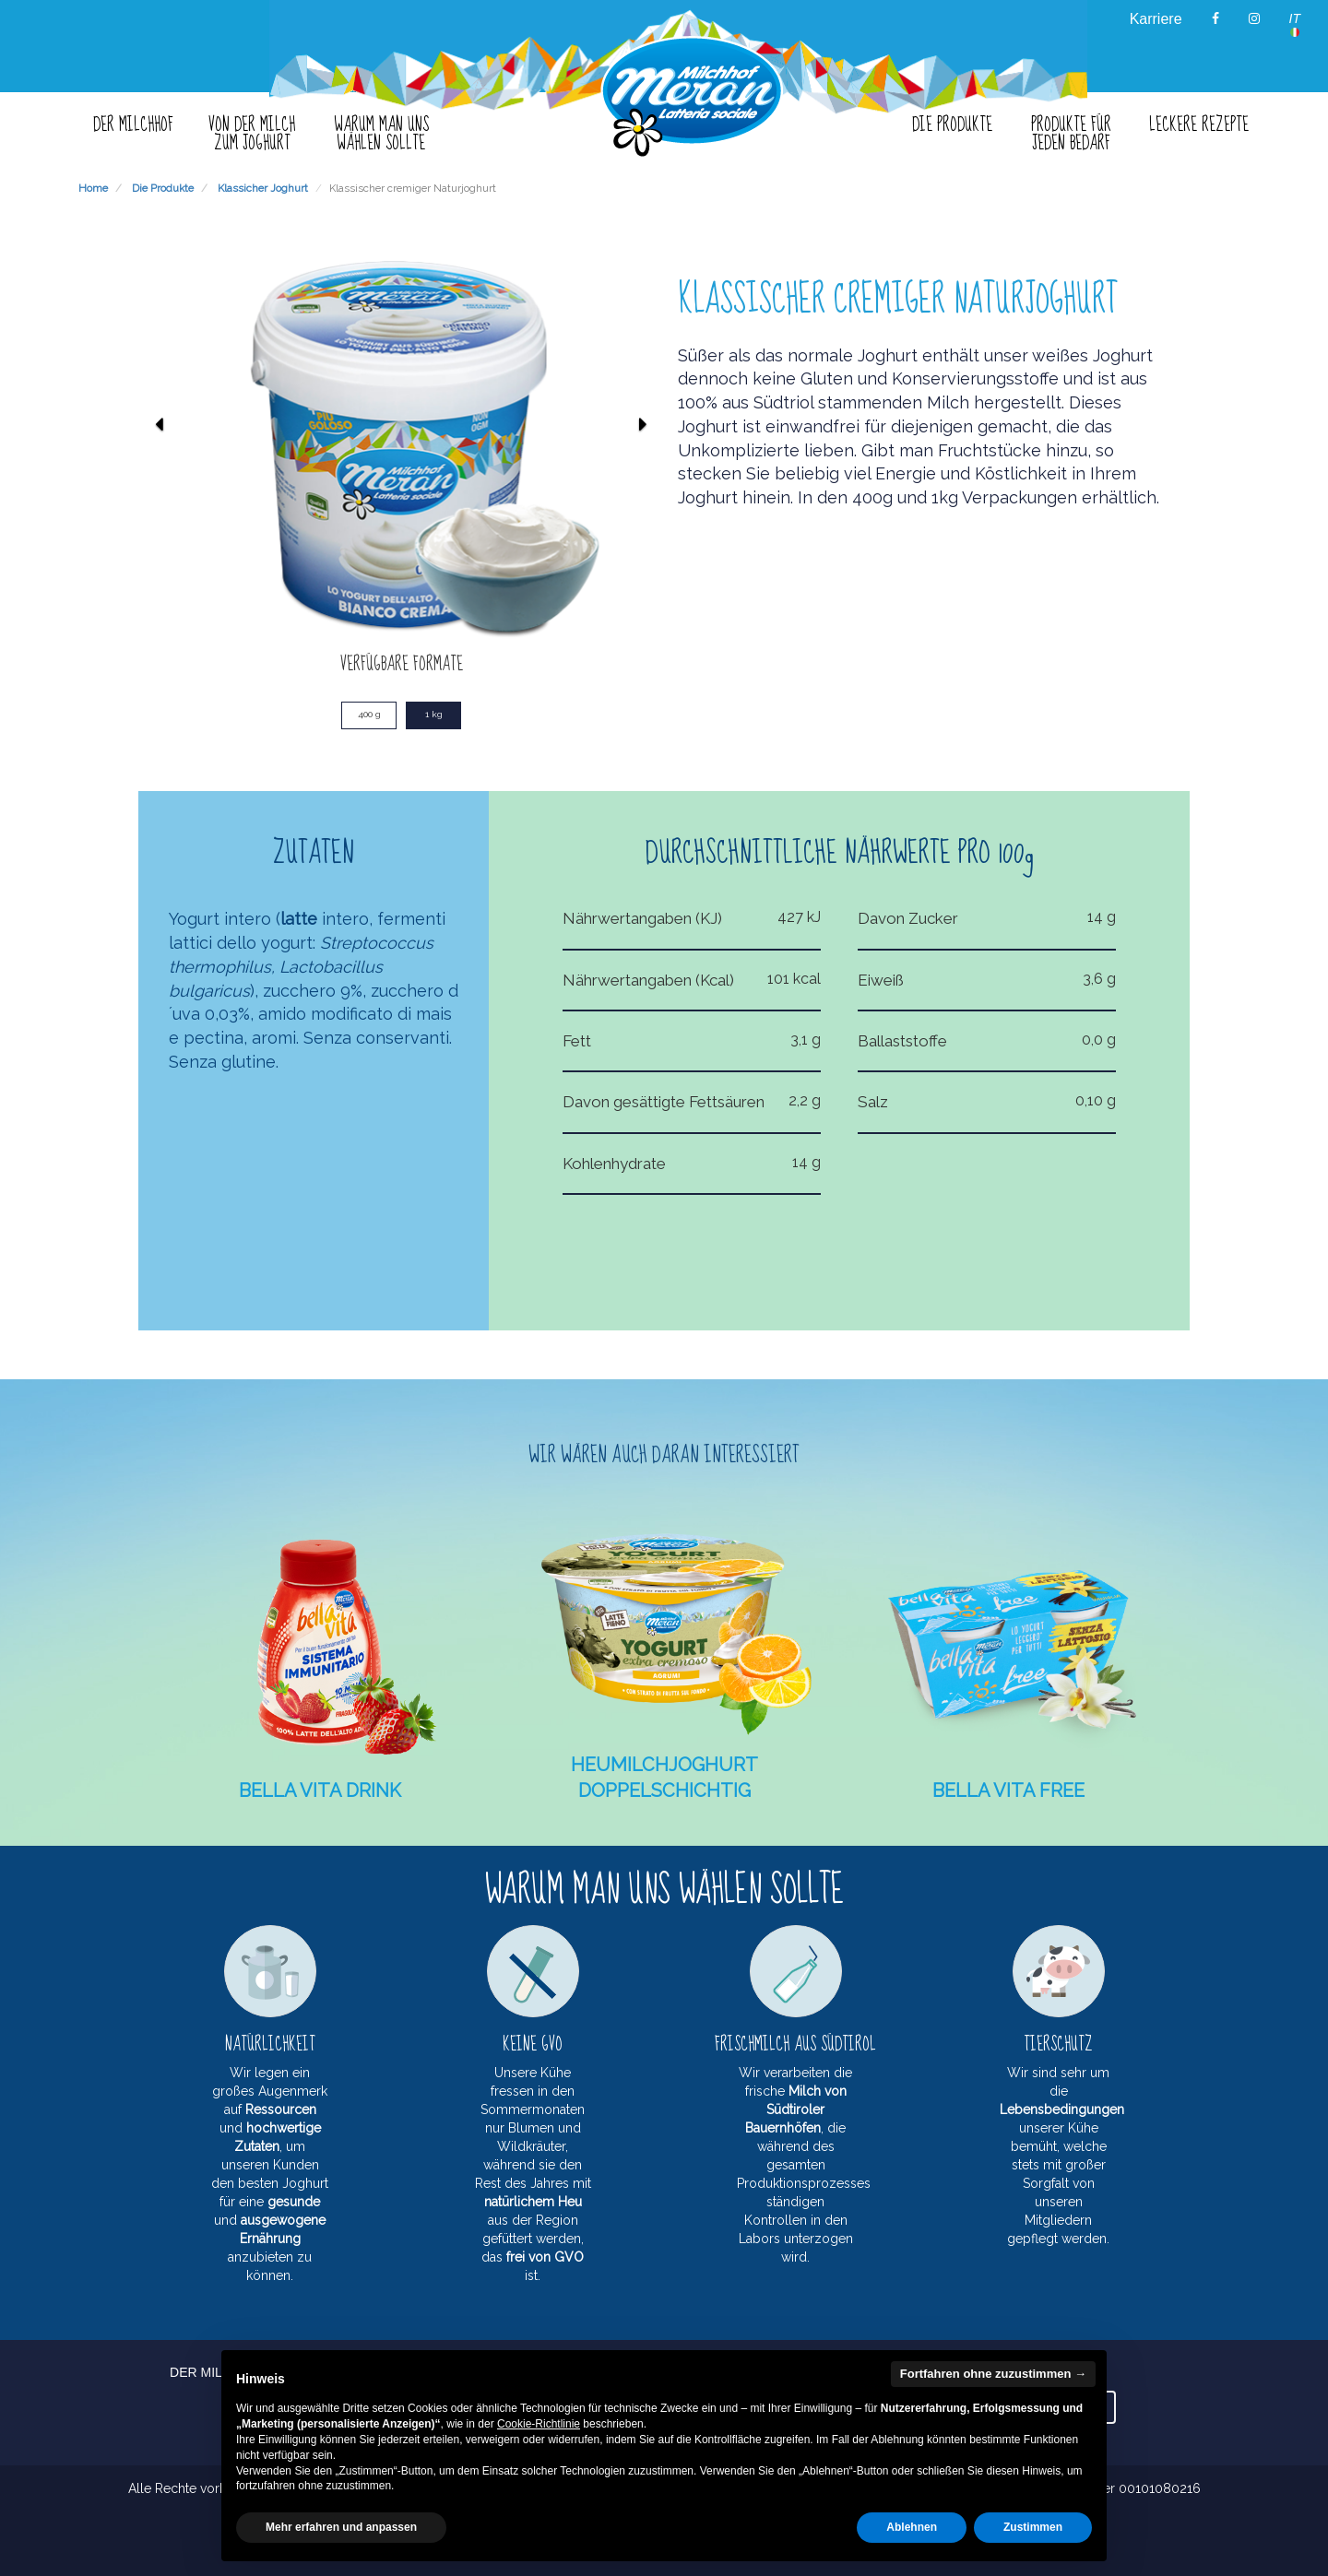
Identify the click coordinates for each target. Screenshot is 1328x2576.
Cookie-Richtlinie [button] (538, 2423)
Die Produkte (163, 188)
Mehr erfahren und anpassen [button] (341, 2527)
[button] (159, 527)
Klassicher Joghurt (263, 188)
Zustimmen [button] (1032, 2527)
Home (93, 188)
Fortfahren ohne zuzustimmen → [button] (993, 2374)
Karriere (1156, 19)
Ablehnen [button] (911, 2527)
